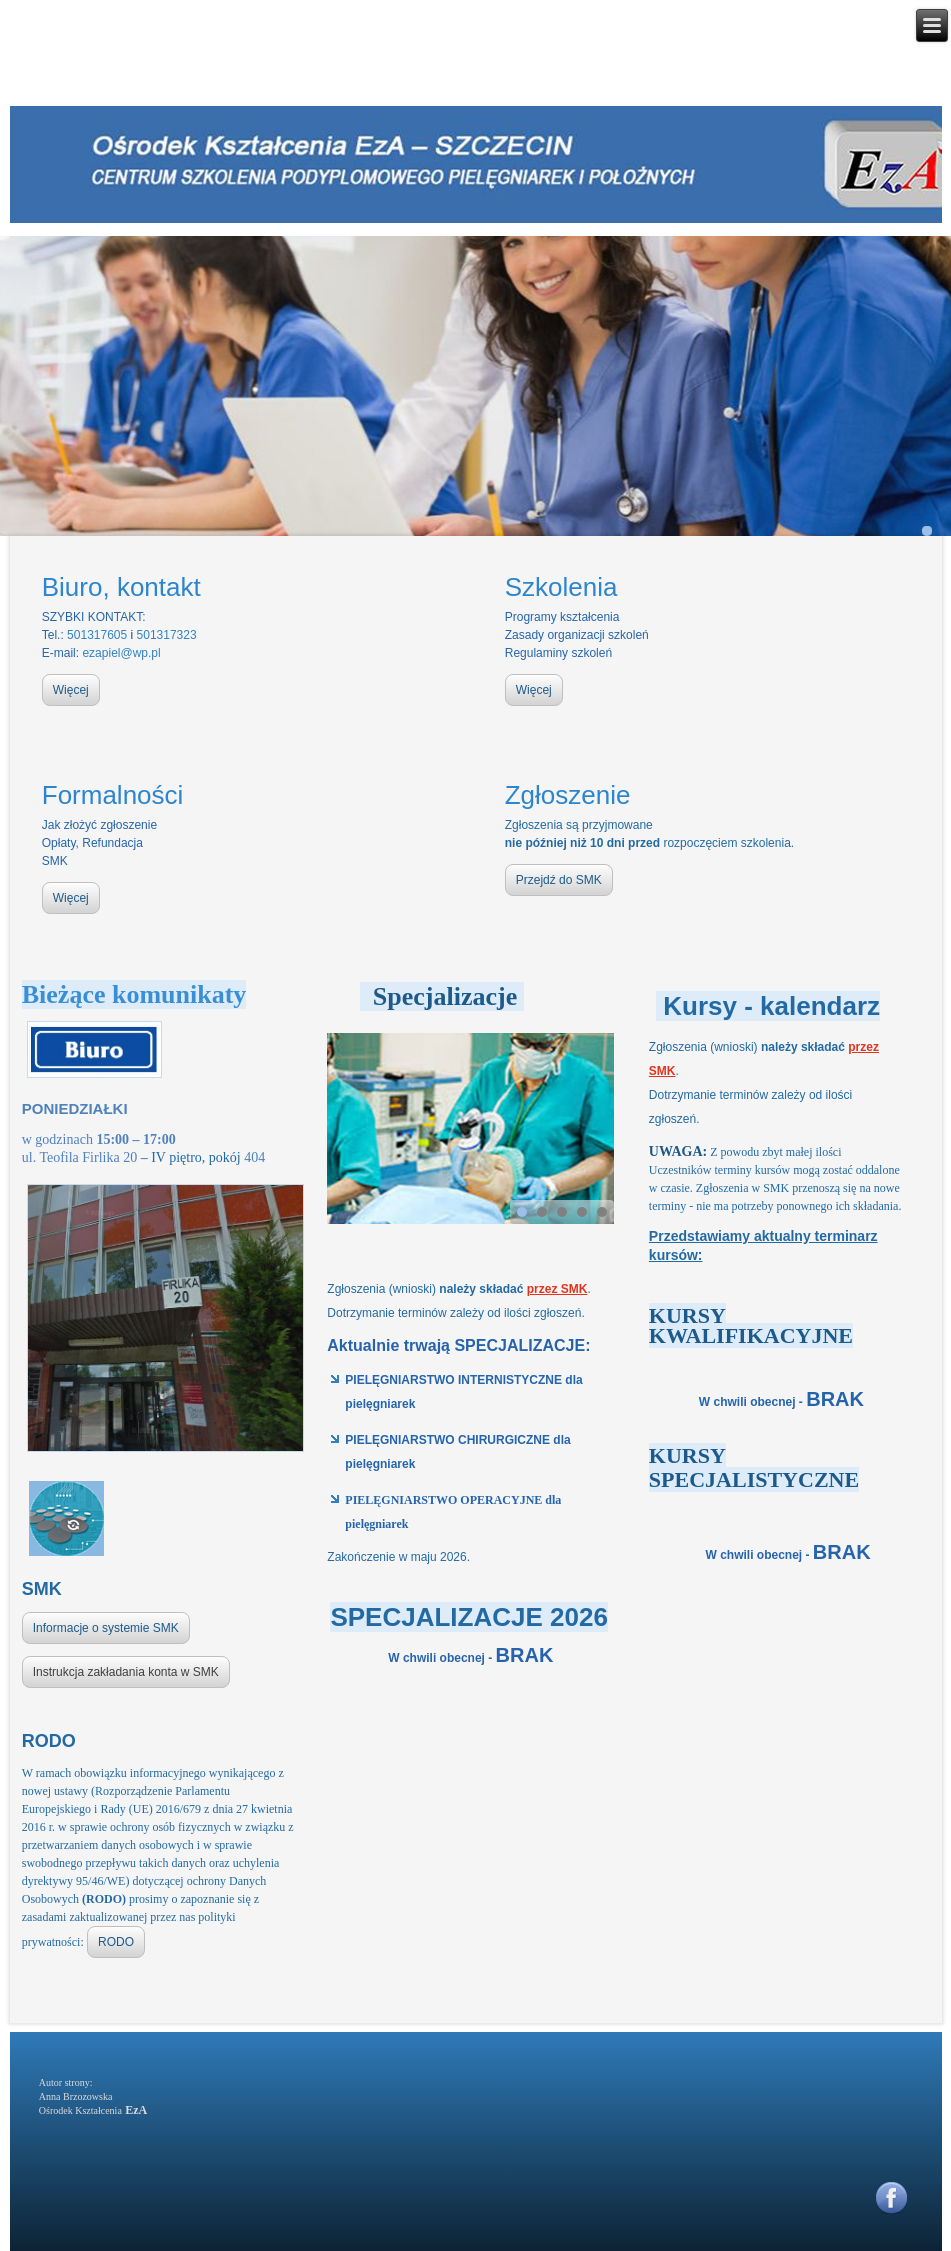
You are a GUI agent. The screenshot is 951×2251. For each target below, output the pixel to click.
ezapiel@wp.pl (121, 653)
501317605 (97, 635)
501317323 (167, 635)
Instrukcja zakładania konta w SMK (126, 1672)
